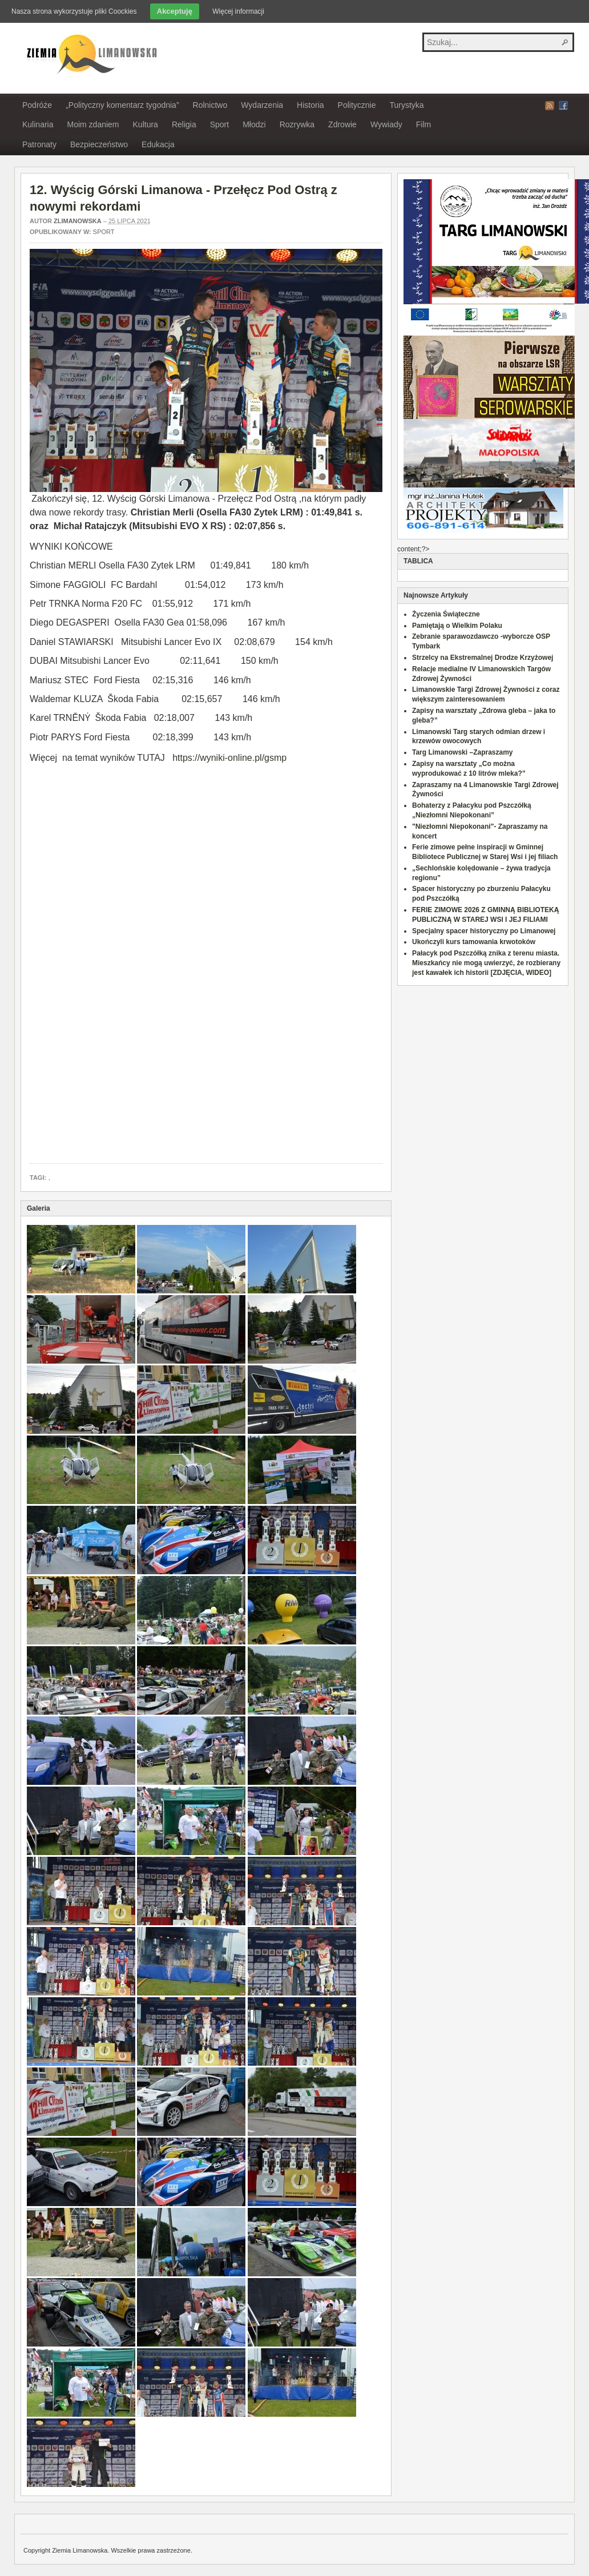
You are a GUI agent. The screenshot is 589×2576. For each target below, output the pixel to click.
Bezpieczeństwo (99, 144)
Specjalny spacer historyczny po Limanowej (483, 931)
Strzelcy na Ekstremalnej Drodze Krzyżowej (482, 658)
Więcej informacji (238, 11)
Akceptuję (174, 11)
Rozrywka (297, 124)
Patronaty (39, 144)
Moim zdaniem (93, 124)
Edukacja (158, 144)
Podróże (37, 105)
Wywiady (386, 124)
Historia (310, 105)
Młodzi (254, 124)
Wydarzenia (262, 105)
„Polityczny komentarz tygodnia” (122, 105)
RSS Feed (549, 105)
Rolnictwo (210, 105)
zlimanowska (78, 220)
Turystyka (406, 105)
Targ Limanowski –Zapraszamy (462, 752)
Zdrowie (342, 124)
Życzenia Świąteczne (446, 614)
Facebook (563, 105)
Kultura (145, 124)
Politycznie (357, 105)
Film (423, 124)
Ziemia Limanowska (90, 53)
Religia (184, 124)
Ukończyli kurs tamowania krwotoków (473, 942)
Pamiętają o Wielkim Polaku (457, 626)
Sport (219, 124)
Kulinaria (37, 124)
